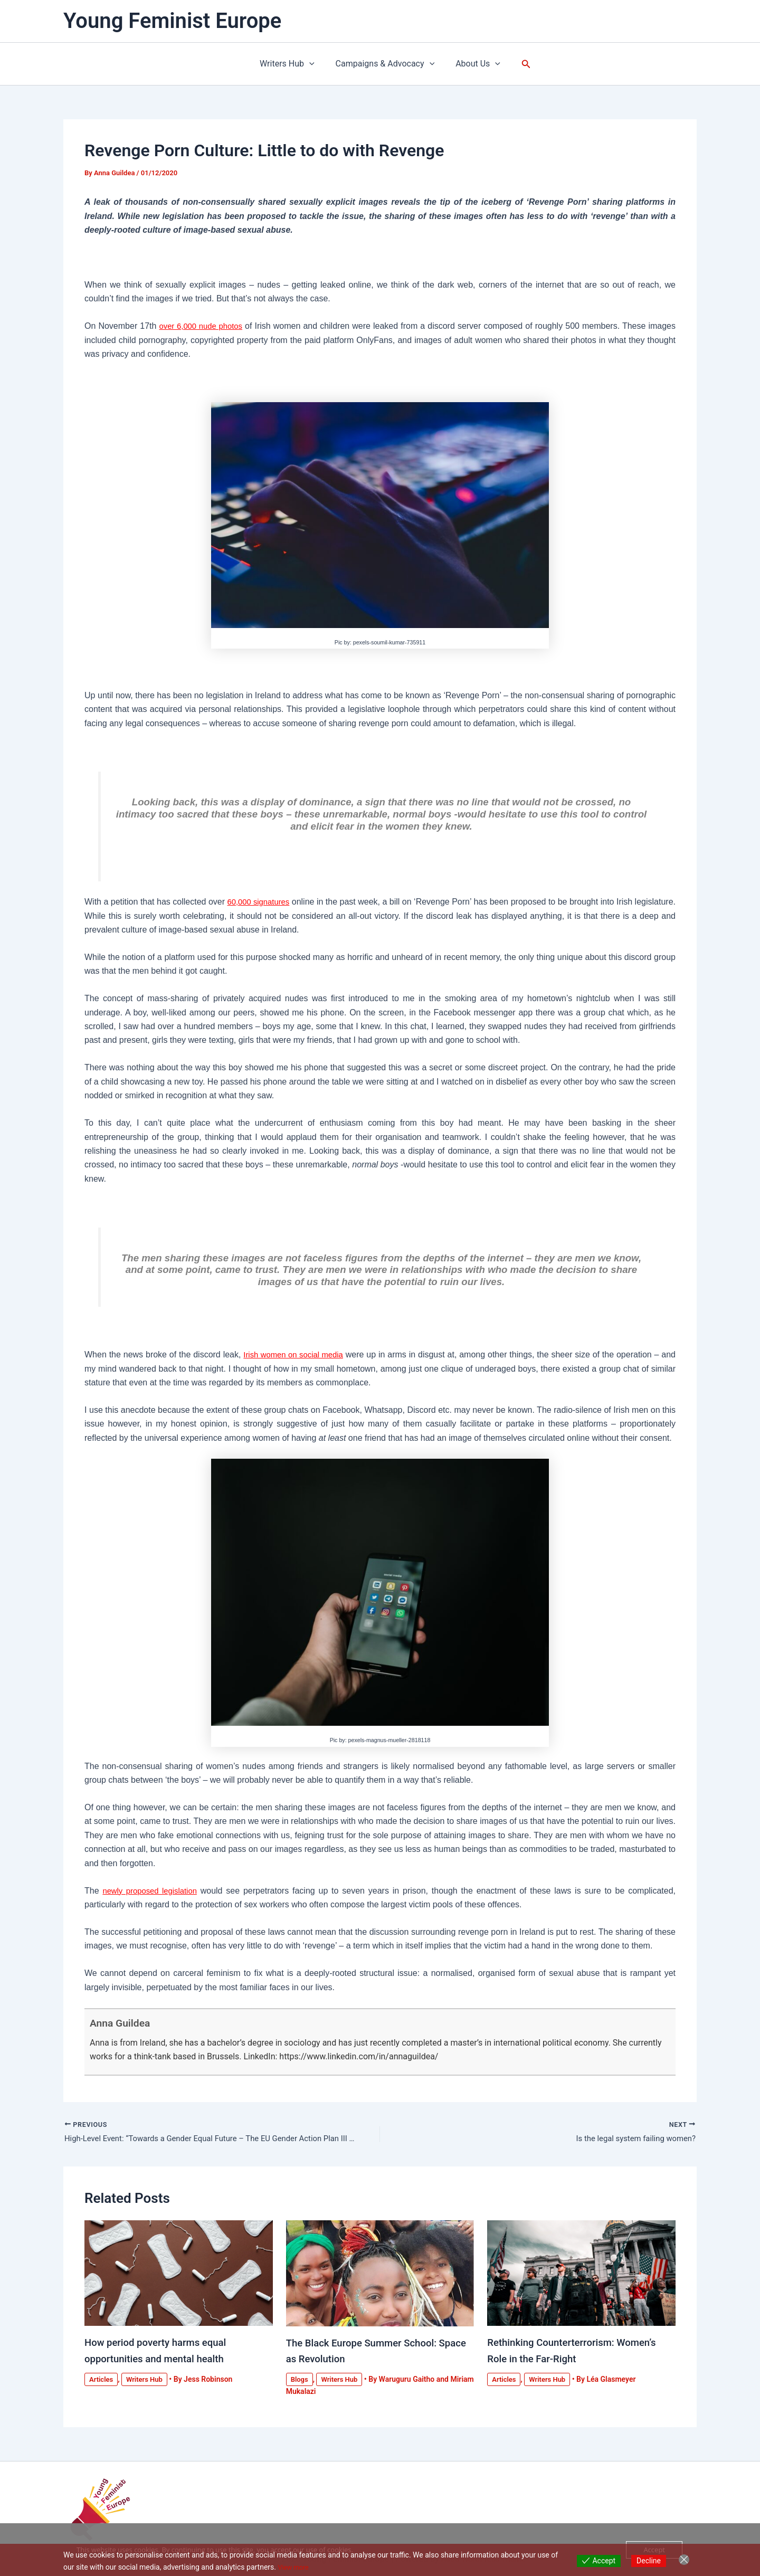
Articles (102, 2379)
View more (295, 2567)
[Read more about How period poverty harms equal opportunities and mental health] (178, 2274)
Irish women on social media (300, 1354)
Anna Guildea (127, 2022)
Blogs (300, 2379)
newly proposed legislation (152, 1890)
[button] (313, 64)
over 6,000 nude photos (202, 325)
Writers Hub (291, 64)
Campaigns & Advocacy (385, 64)
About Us (473, 64)
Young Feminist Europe (172, 20)
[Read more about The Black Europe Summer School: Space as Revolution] (380, 2274)
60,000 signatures (272, 901)
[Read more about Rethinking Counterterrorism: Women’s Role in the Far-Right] (581, 2274)
